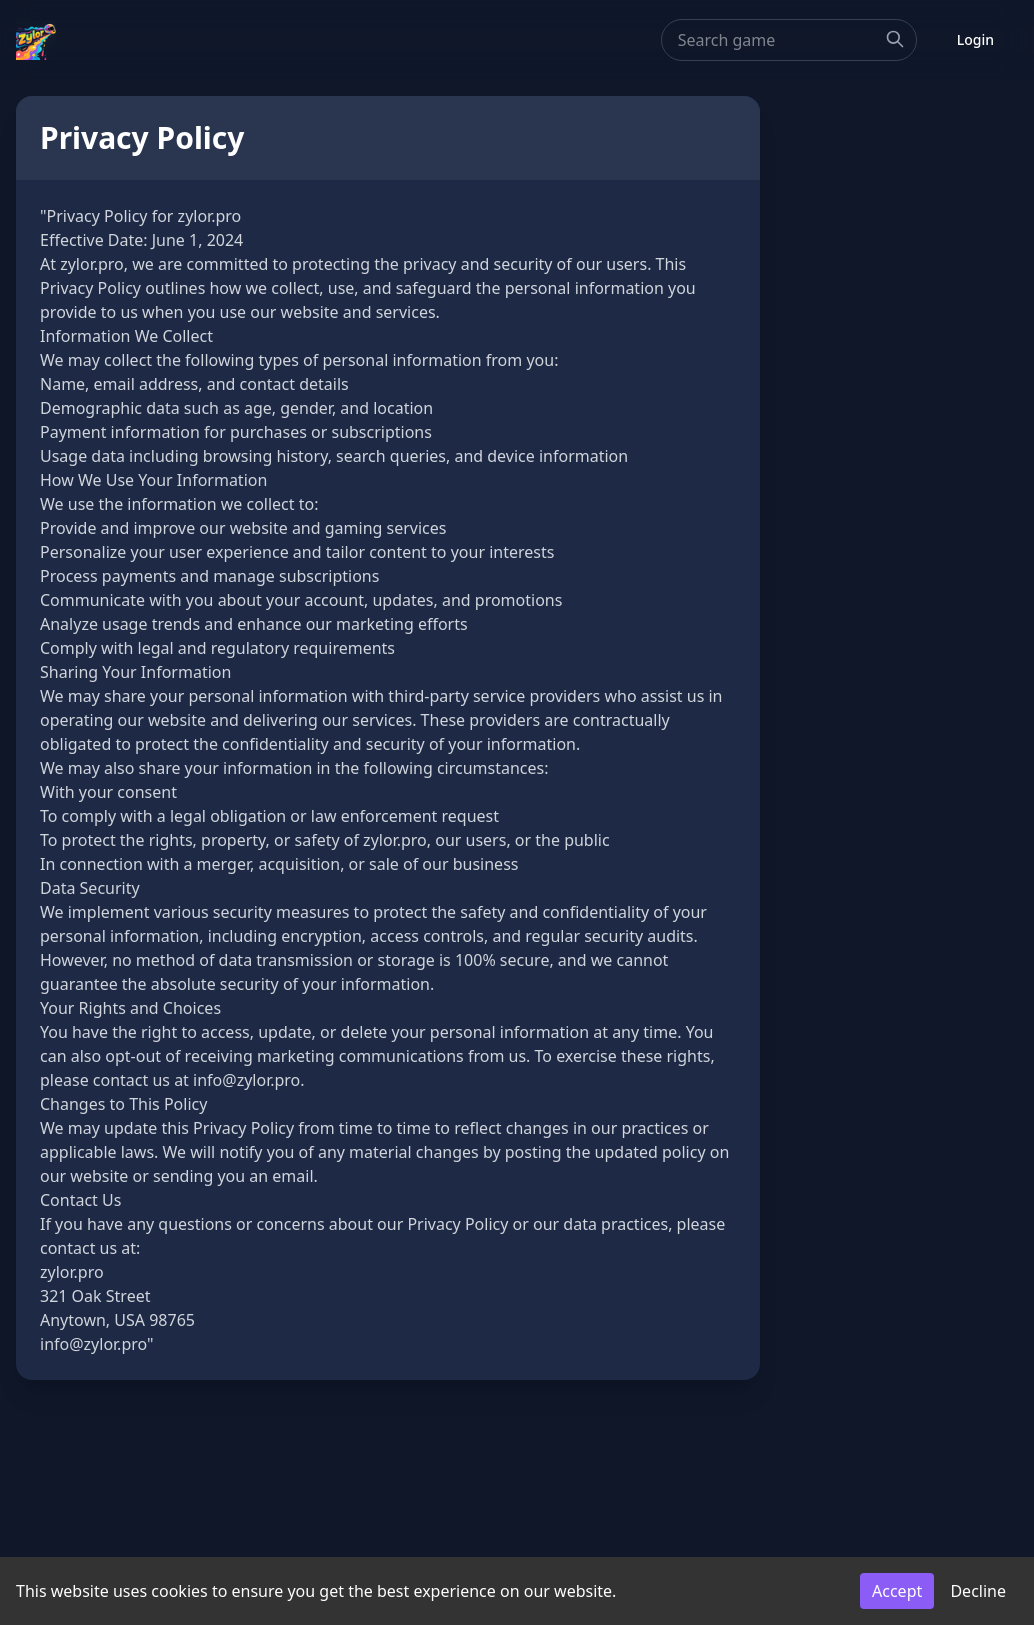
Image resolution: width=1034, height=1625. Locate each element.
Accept (897, 1591)
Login (975, 39)
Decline (978, 1591)
